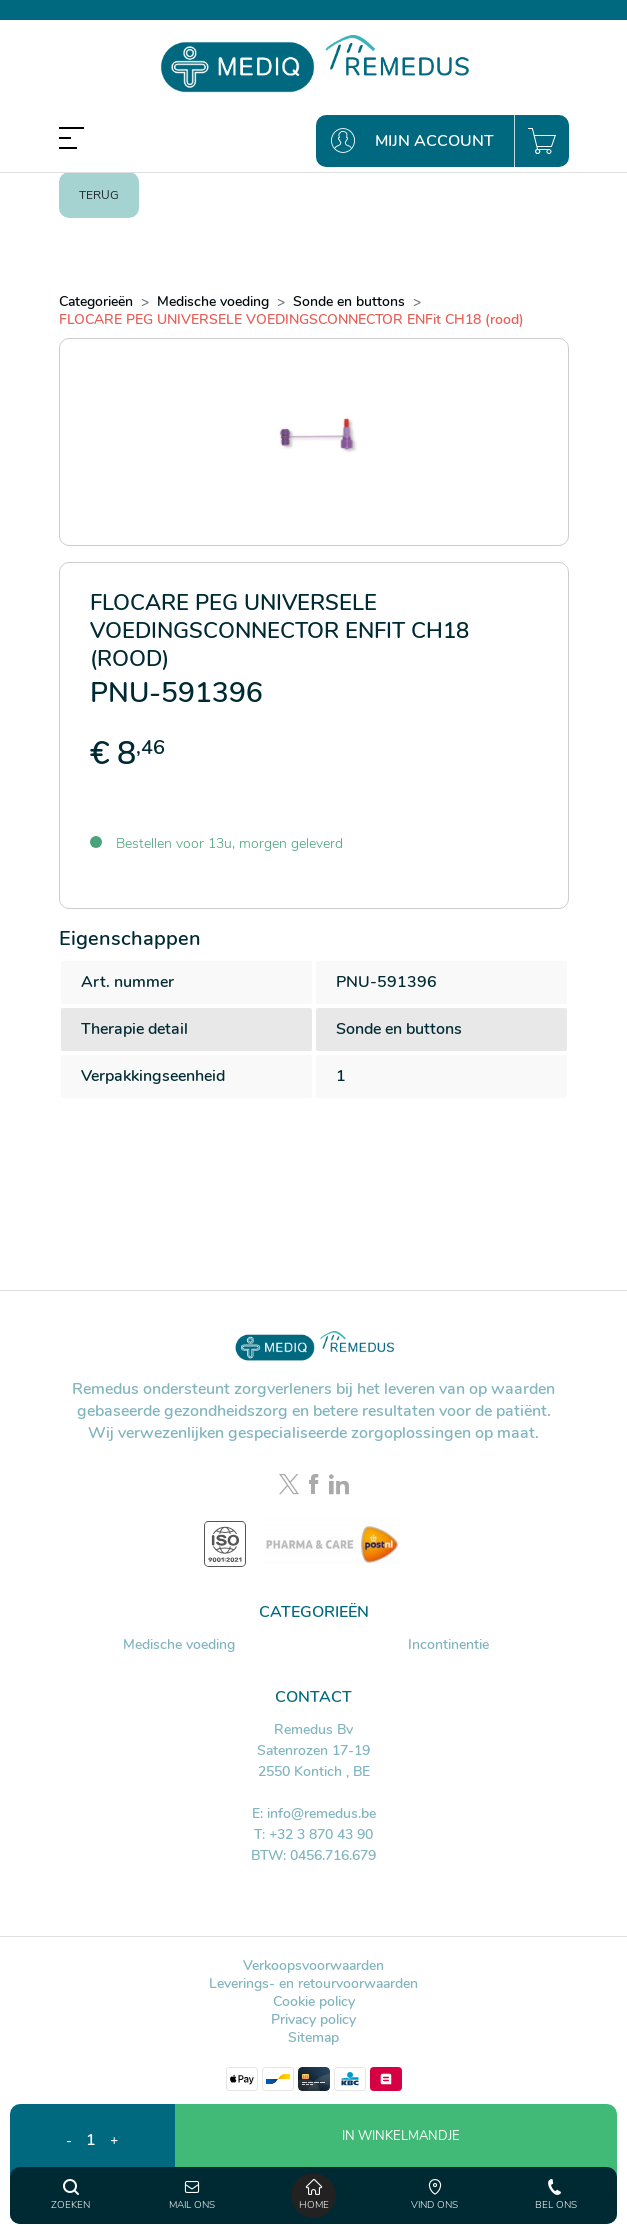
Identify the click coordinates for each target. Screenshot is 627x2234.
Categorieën (314, 1612)
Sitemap (313, 2037)
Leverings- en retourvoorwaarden (313, 1983)
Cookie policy (314, 2001)
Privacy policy (313, 2019)
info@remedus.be (321, 1813)
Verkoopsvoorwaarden (313, 1965)
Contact (313, 1697)
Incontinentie (448, 1644)
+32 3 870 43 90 (321, 1834)
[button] (396, 2164)
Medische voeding (179, 1644)
